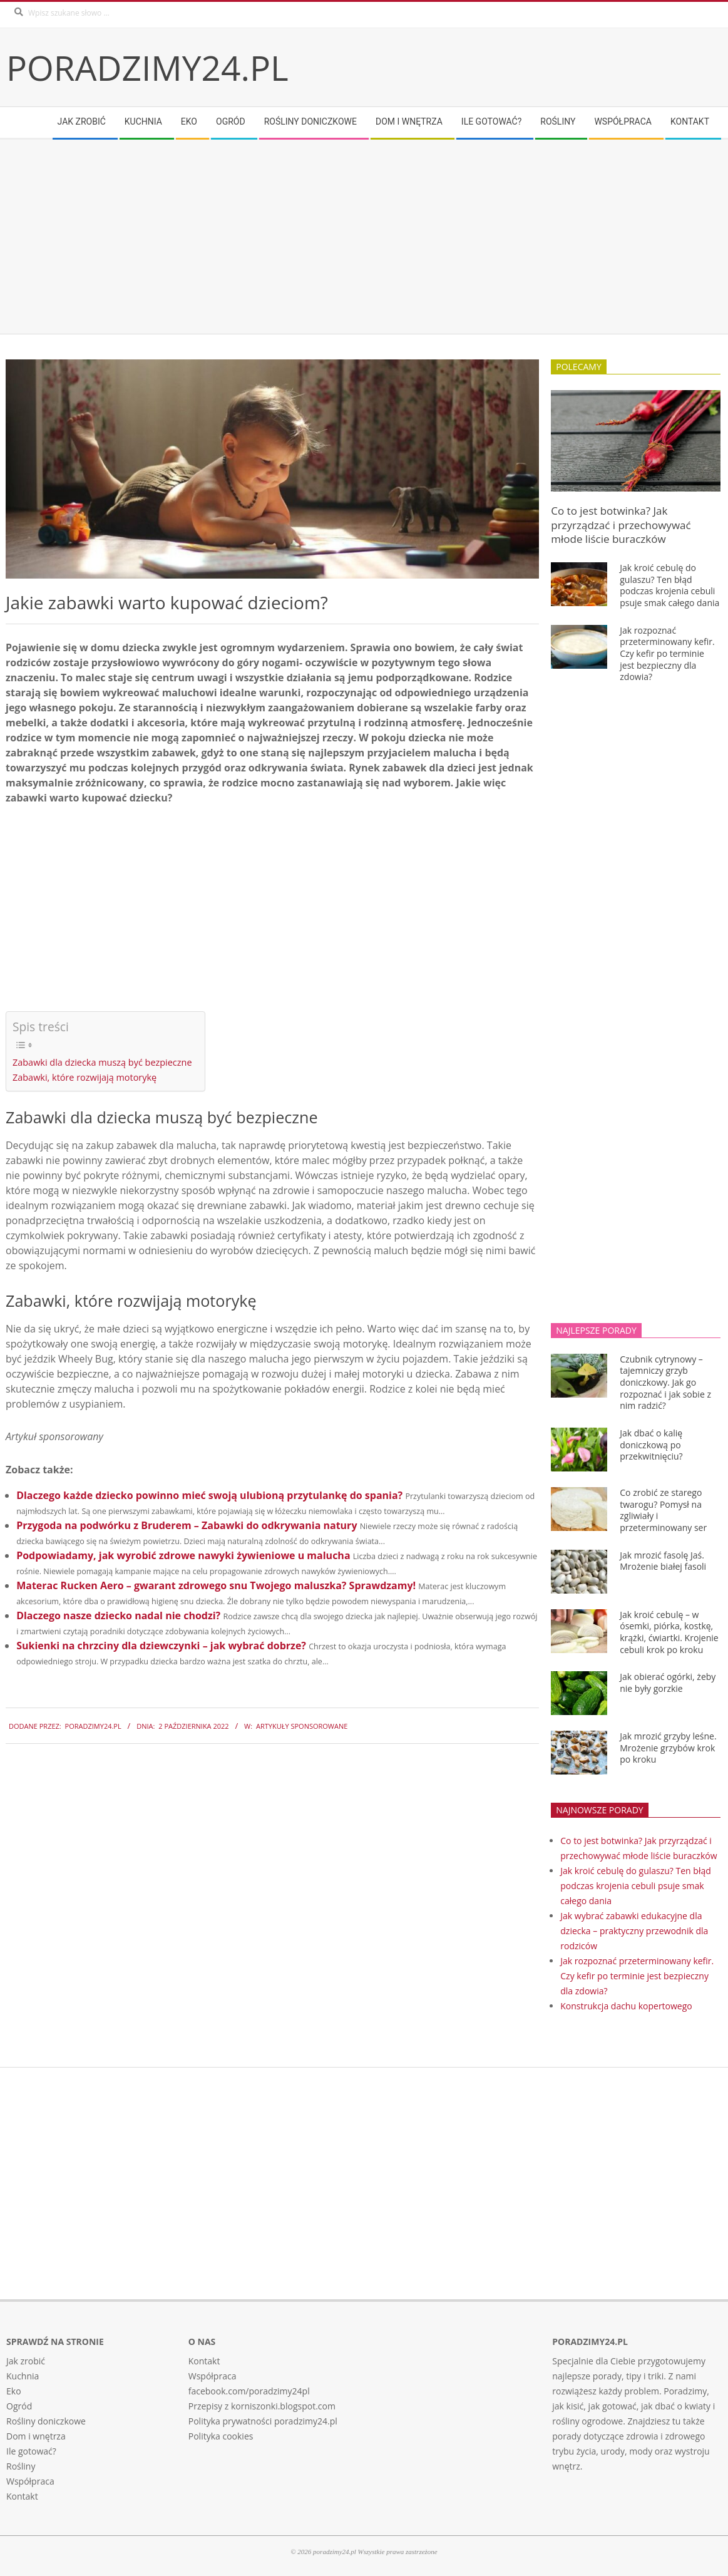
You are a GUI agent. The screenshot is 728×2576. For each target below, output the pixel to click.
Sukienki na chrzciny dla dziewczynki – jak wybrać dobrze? (161, 1645)
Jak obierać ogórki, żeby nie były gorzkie (667, 1682)
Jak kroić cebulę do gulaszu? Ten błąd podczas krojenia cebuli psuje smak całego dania (669, 585)
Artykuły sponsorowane (301, 1726)
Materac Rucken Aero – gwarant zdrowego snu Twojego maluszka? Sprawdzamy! (216, 1585)
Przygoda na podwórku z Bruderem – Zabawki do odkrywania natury (186, 1525)
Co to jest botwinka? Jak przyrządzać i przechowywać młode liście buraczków (620, 524)
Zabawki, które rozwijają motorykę (84, 1077)
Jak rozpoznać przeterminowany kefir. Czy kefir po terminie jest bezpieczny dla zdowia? (667, 653)
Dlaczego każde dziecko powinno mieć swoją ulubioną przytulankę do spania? (209, 1495)
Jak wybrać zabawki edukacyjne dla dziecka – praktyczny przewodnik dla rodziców (634, 1931)
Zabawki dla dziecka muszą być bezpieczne (102, 1062)
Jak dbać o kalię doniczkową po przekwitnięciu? (651, 1444)
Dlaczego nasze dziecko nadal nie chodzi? (118, 1615)
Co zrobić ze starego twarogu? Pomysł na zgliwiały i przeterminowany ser (663, 1509)
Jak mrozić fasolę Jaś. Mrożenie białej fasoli (663, 1561)
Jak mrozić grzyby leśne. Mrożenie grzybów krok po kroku (668, 1747)
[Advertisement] (364, 236)
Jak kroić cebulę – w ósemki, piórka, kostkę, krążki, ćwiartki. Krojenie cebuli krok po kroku (669, 1632)
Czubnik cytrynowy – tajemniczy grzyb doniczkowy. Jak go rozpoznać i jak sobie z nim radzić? (665, 1382)
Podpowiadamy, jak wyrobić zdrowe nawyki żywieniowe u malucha (183, 1555)
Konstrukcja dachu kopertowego (626, 2006)
